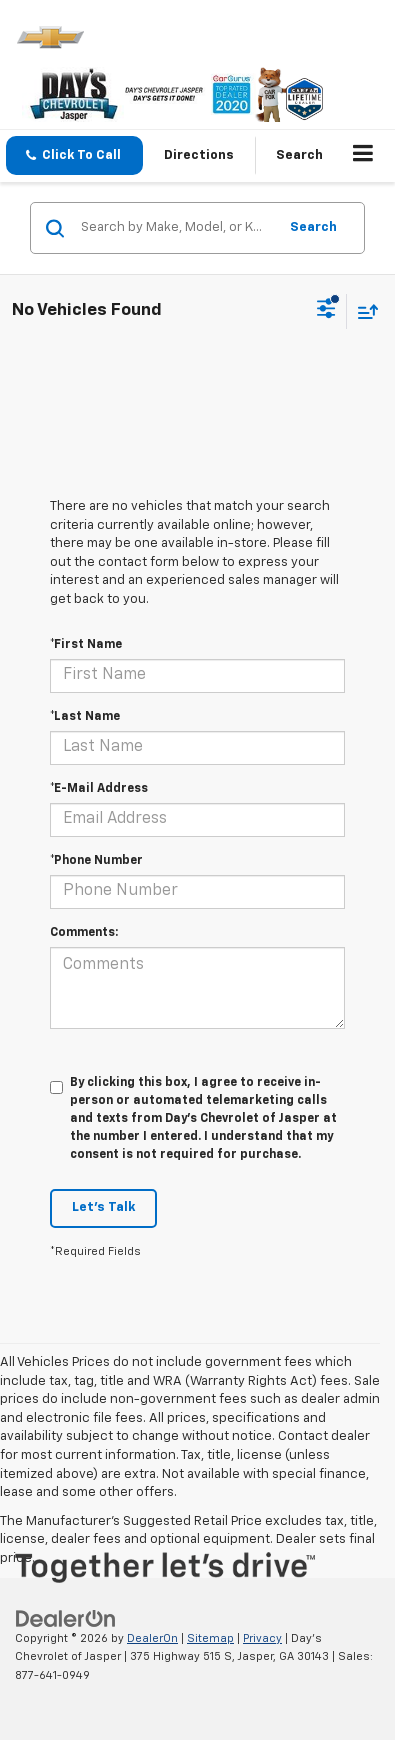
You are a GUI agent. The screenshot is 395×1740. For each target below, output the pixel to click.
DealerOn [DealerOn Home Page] (152, 1638)
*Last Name (85, 717)
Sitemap (210, 1638)
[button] (74, 155)
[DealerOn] (66, 1618)
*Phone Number (96, 861)
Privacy (262, 1638)
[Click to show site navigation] (363, 156)
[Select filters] (326, 311)
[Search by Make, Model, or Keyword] (176, 228)
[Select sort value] (363, 311)
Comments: (84, 933)
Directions (199, 155)
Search (313, 227)
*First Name (86, 645)
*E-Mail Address (99, 789)
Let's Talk (103, 1207)
